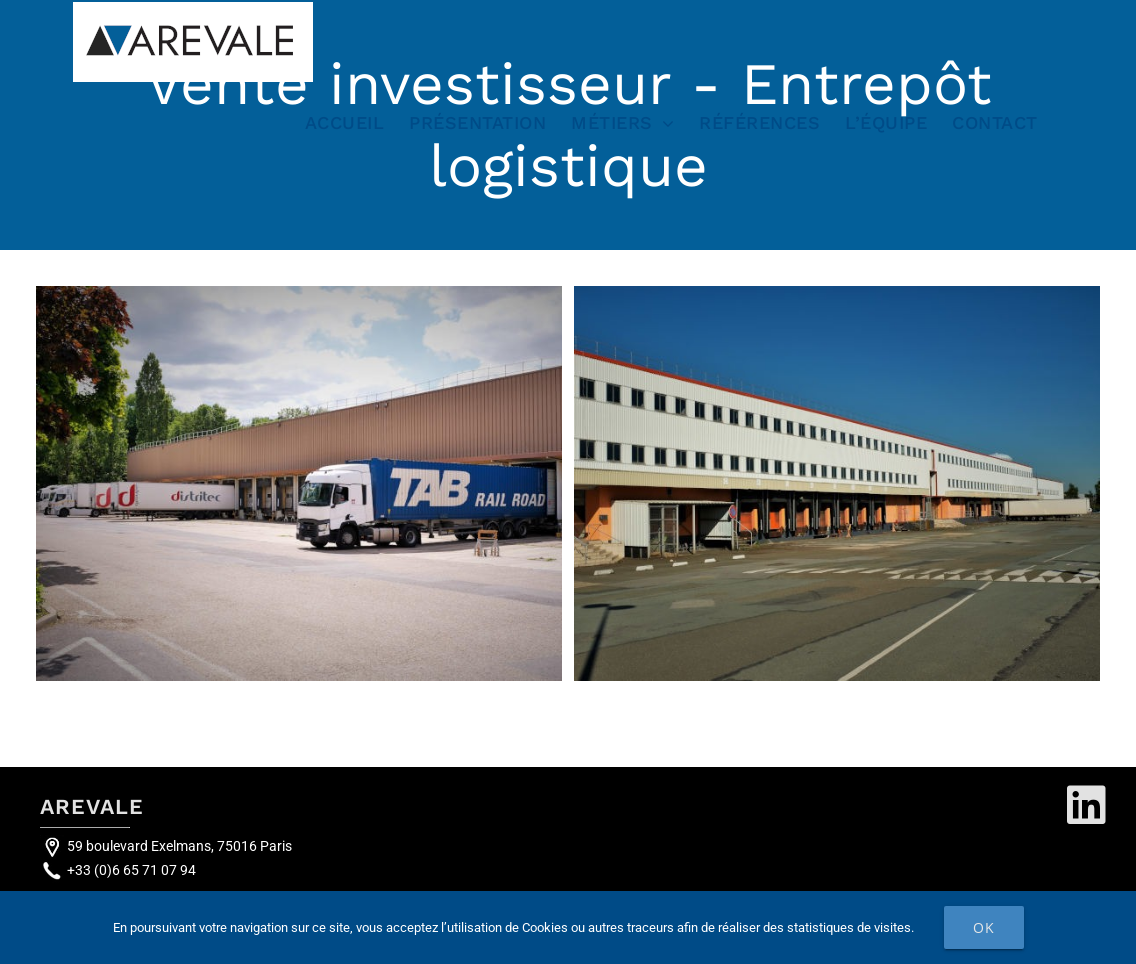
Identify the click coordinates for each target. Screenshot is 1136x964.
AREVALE (92, 806)
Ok (984, 927)
